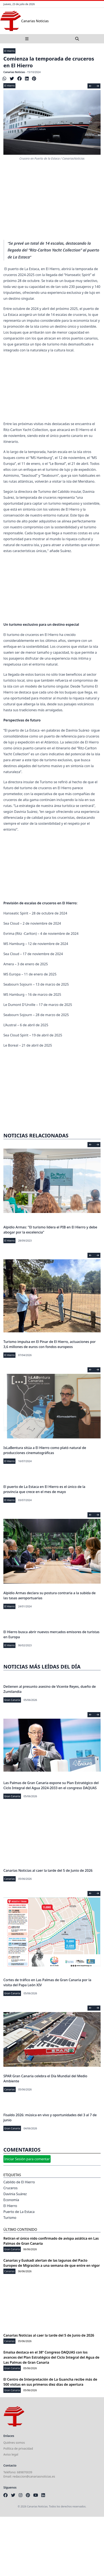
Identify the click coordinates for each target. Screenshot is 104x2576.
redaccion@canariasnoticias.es (33, 2476)
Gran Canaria (12, 1700)
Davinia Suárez (15, 2194)
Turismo (9, 2217)
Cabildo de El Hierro (19, 2182)
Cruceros (10, 2188)
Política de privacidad (18, 2448)
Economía (11, 2200)
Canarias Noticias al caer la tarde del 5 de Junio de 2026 (48, 1870)
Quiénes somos (14, 2443)
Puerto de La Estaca (19, 2211)
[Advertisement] (52, 204)
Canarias (9, 1879)
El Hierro (9, 51)
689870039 (24, 2472)
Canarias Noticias (14, 72)
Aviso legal (10, 2454)
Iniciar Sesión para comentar (27, 2159)
